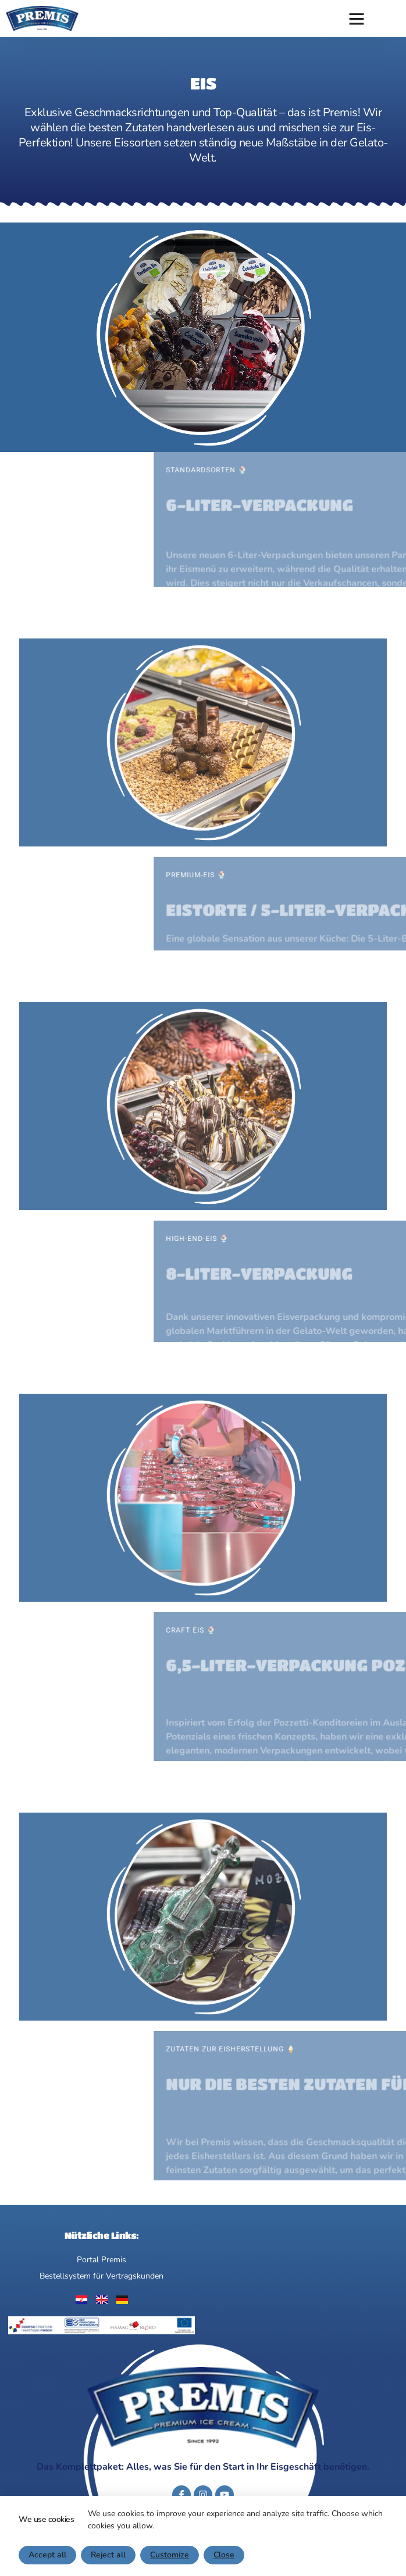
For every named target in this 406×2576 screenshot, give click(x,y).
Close (223, 2554)
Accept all (47, 2554)
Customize (169, 2554)
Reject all (108, 2554)
